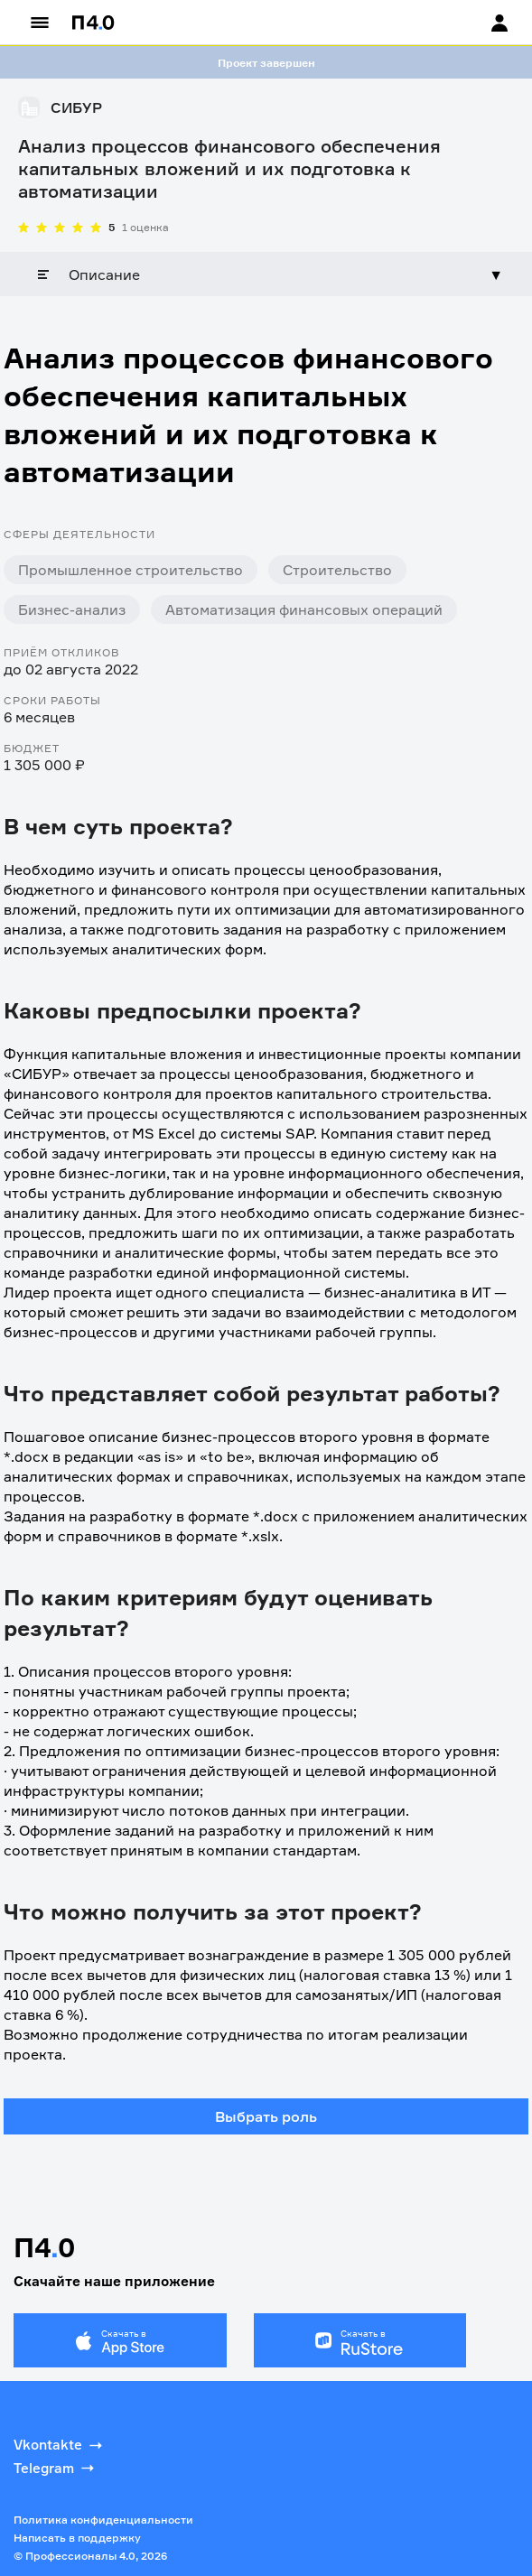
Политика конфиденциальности (103, 2519)
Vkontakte (60, 2445)
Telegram (56, 2468)
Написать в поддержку (77, 2537)
